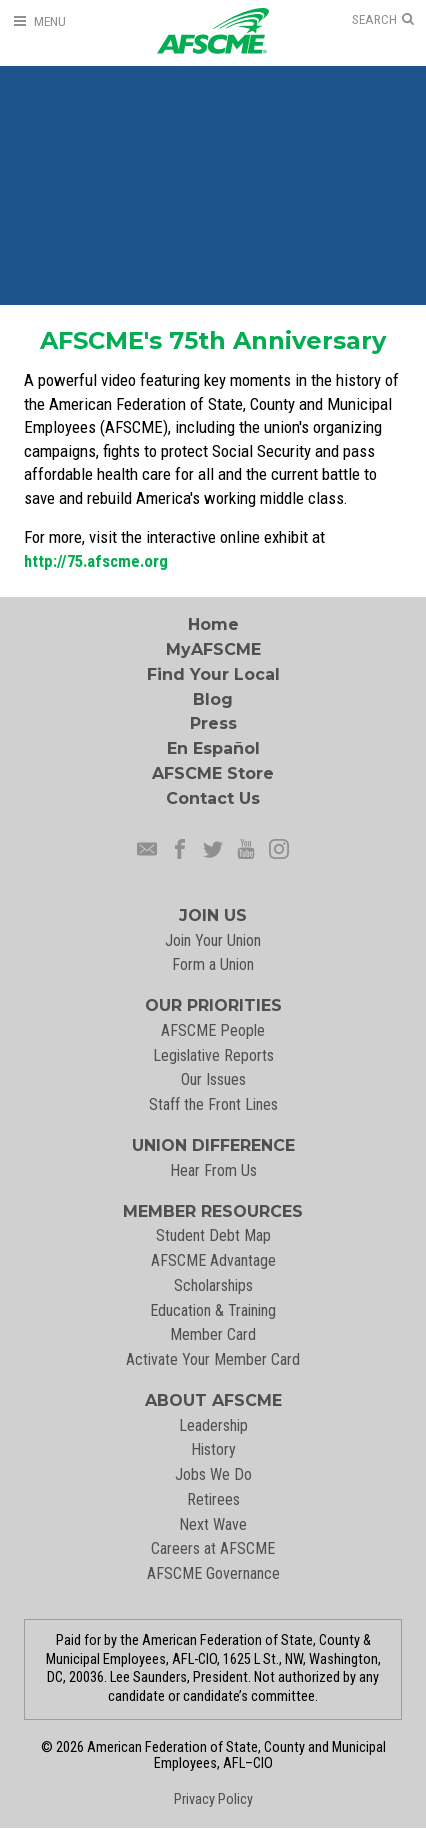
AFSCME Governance (213, 1573)
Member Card (213, 1334)
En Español (213, 748)
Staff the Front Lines (213, 1104)
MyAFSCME (213, 649)
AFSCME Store (213, 773)
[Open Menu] (39, 21)
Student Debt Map (213, 1235)
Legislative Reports (213, 1055)
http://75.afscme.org (96, 561)
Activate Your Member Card (213, 1359)
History (213, 1449)
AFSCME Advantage (213, 1260)
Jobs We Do (213, 1474)
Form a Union (213, 964)
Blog (213, 699)
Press (213, 723)
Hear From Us (213, 1170)
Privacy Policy (213, 1799)
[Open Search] (383, 20)
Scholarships (213, 1285)
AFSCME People (213, 1030)
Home (213, 624)
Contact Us (213, 798)
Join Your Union (213, 940)
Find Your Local (213, 674)
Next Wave (213, 1524)
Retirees (213, 1499)
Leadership (213, 1425)
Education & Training (213, 1310)
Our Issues (213, 1079)
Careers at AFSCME (213, 1548)
